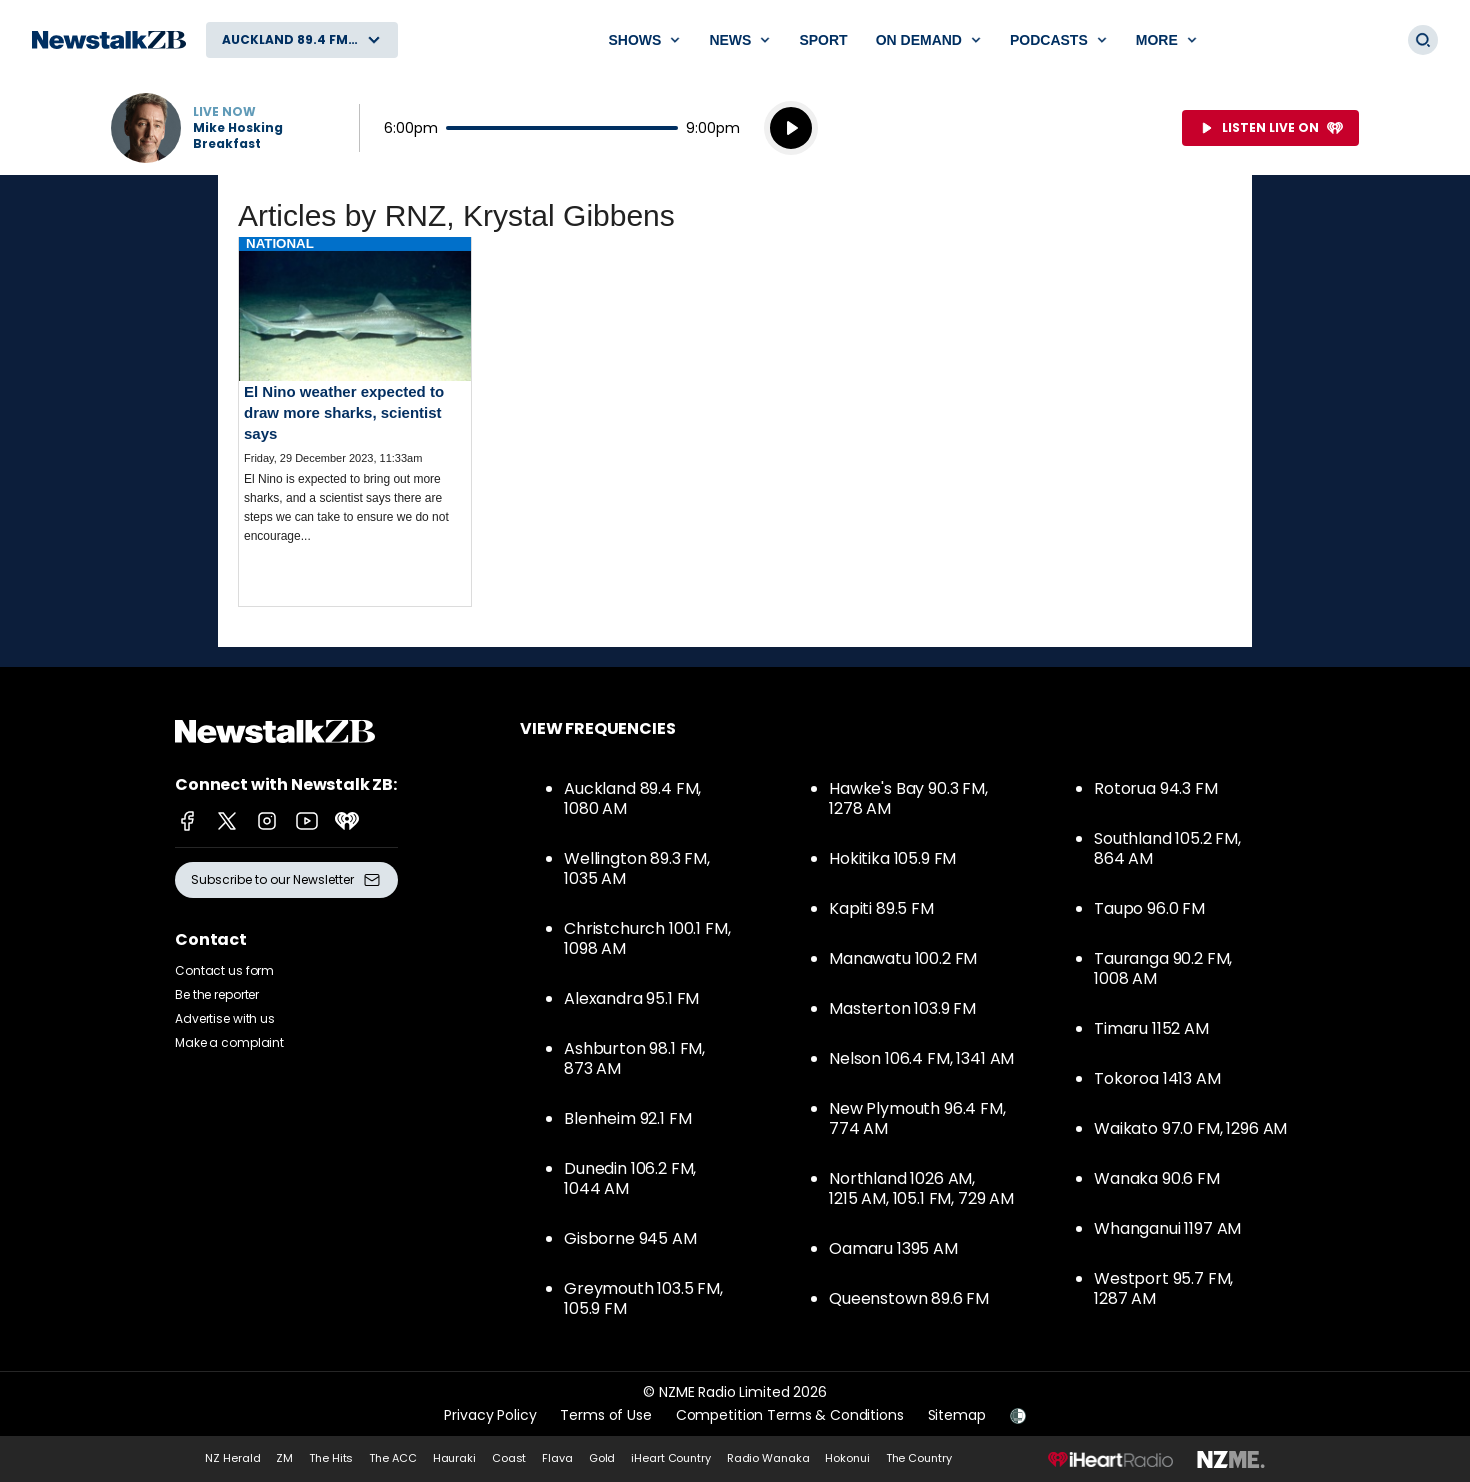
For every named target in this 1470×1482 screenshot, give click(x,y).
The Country (919, 1458)
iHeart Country (670, 1458)
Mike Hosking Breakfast (238, 136)
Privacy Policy (490, 1415)
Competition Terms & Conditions (790, 1415)
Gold (602, 1458)
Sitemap (957, 1415)
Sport (823, 40)
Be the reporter (217, 994)
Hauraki (454, 1458)
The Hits (331, 1458)
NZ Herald (232, 1458)
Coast (509, 1458)
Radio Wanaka (768, 1458)
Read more (355, 407)
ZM (284, 1458)
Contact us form (224, 970)
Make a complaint (229, 1042)
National (280, 243)
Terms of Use (605, 1415)
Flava (557, 1458)
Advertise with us (225, 1018)
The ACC (392, 1458)
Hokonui (847, 1458)
